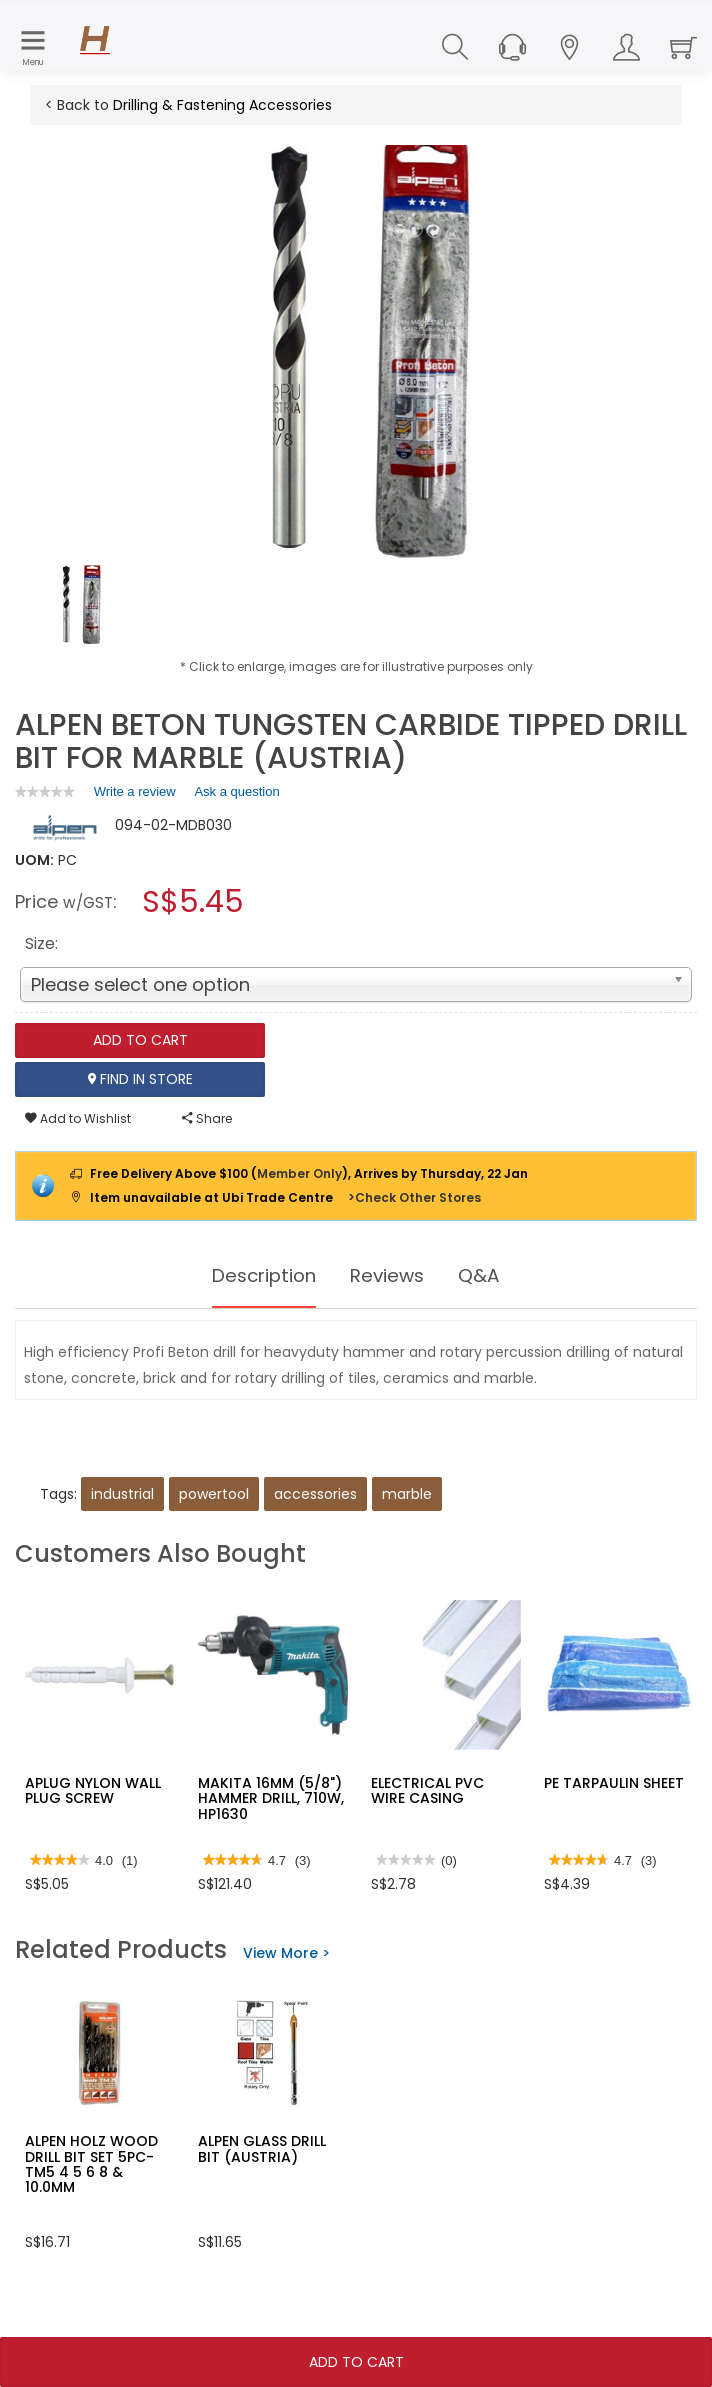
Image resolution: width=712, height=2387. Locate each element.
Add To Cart (356, 2362)
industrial (122, 1494)
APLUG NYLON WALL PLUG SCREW (93, 1790)
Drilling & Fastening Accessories (222, 105)
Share (207, 1118)
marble (407, 1494)
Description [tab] (260, 1276)
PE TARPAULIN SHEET (614, 1783)
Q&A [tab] (488, 1276)
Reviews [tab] (392, 1276)
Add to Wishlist (78, 1118)
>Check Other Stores (414, 1197)
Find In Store (140, 1079)
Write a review (135, 795)
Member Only (299, 1173)
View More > (286, 1953)
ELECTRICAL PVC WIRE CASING (427, 1790)
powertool (214, 1494)
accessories (315, 1494)
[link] (45, 791)
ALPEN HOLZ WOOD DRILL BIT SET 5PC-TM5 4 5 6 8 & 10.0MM (91, 2164)
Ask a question (236, 791)
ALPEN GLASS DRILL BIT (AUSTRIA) (262, 2148)
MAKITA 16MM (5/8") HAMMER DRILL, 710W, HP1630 (271, 1798)
